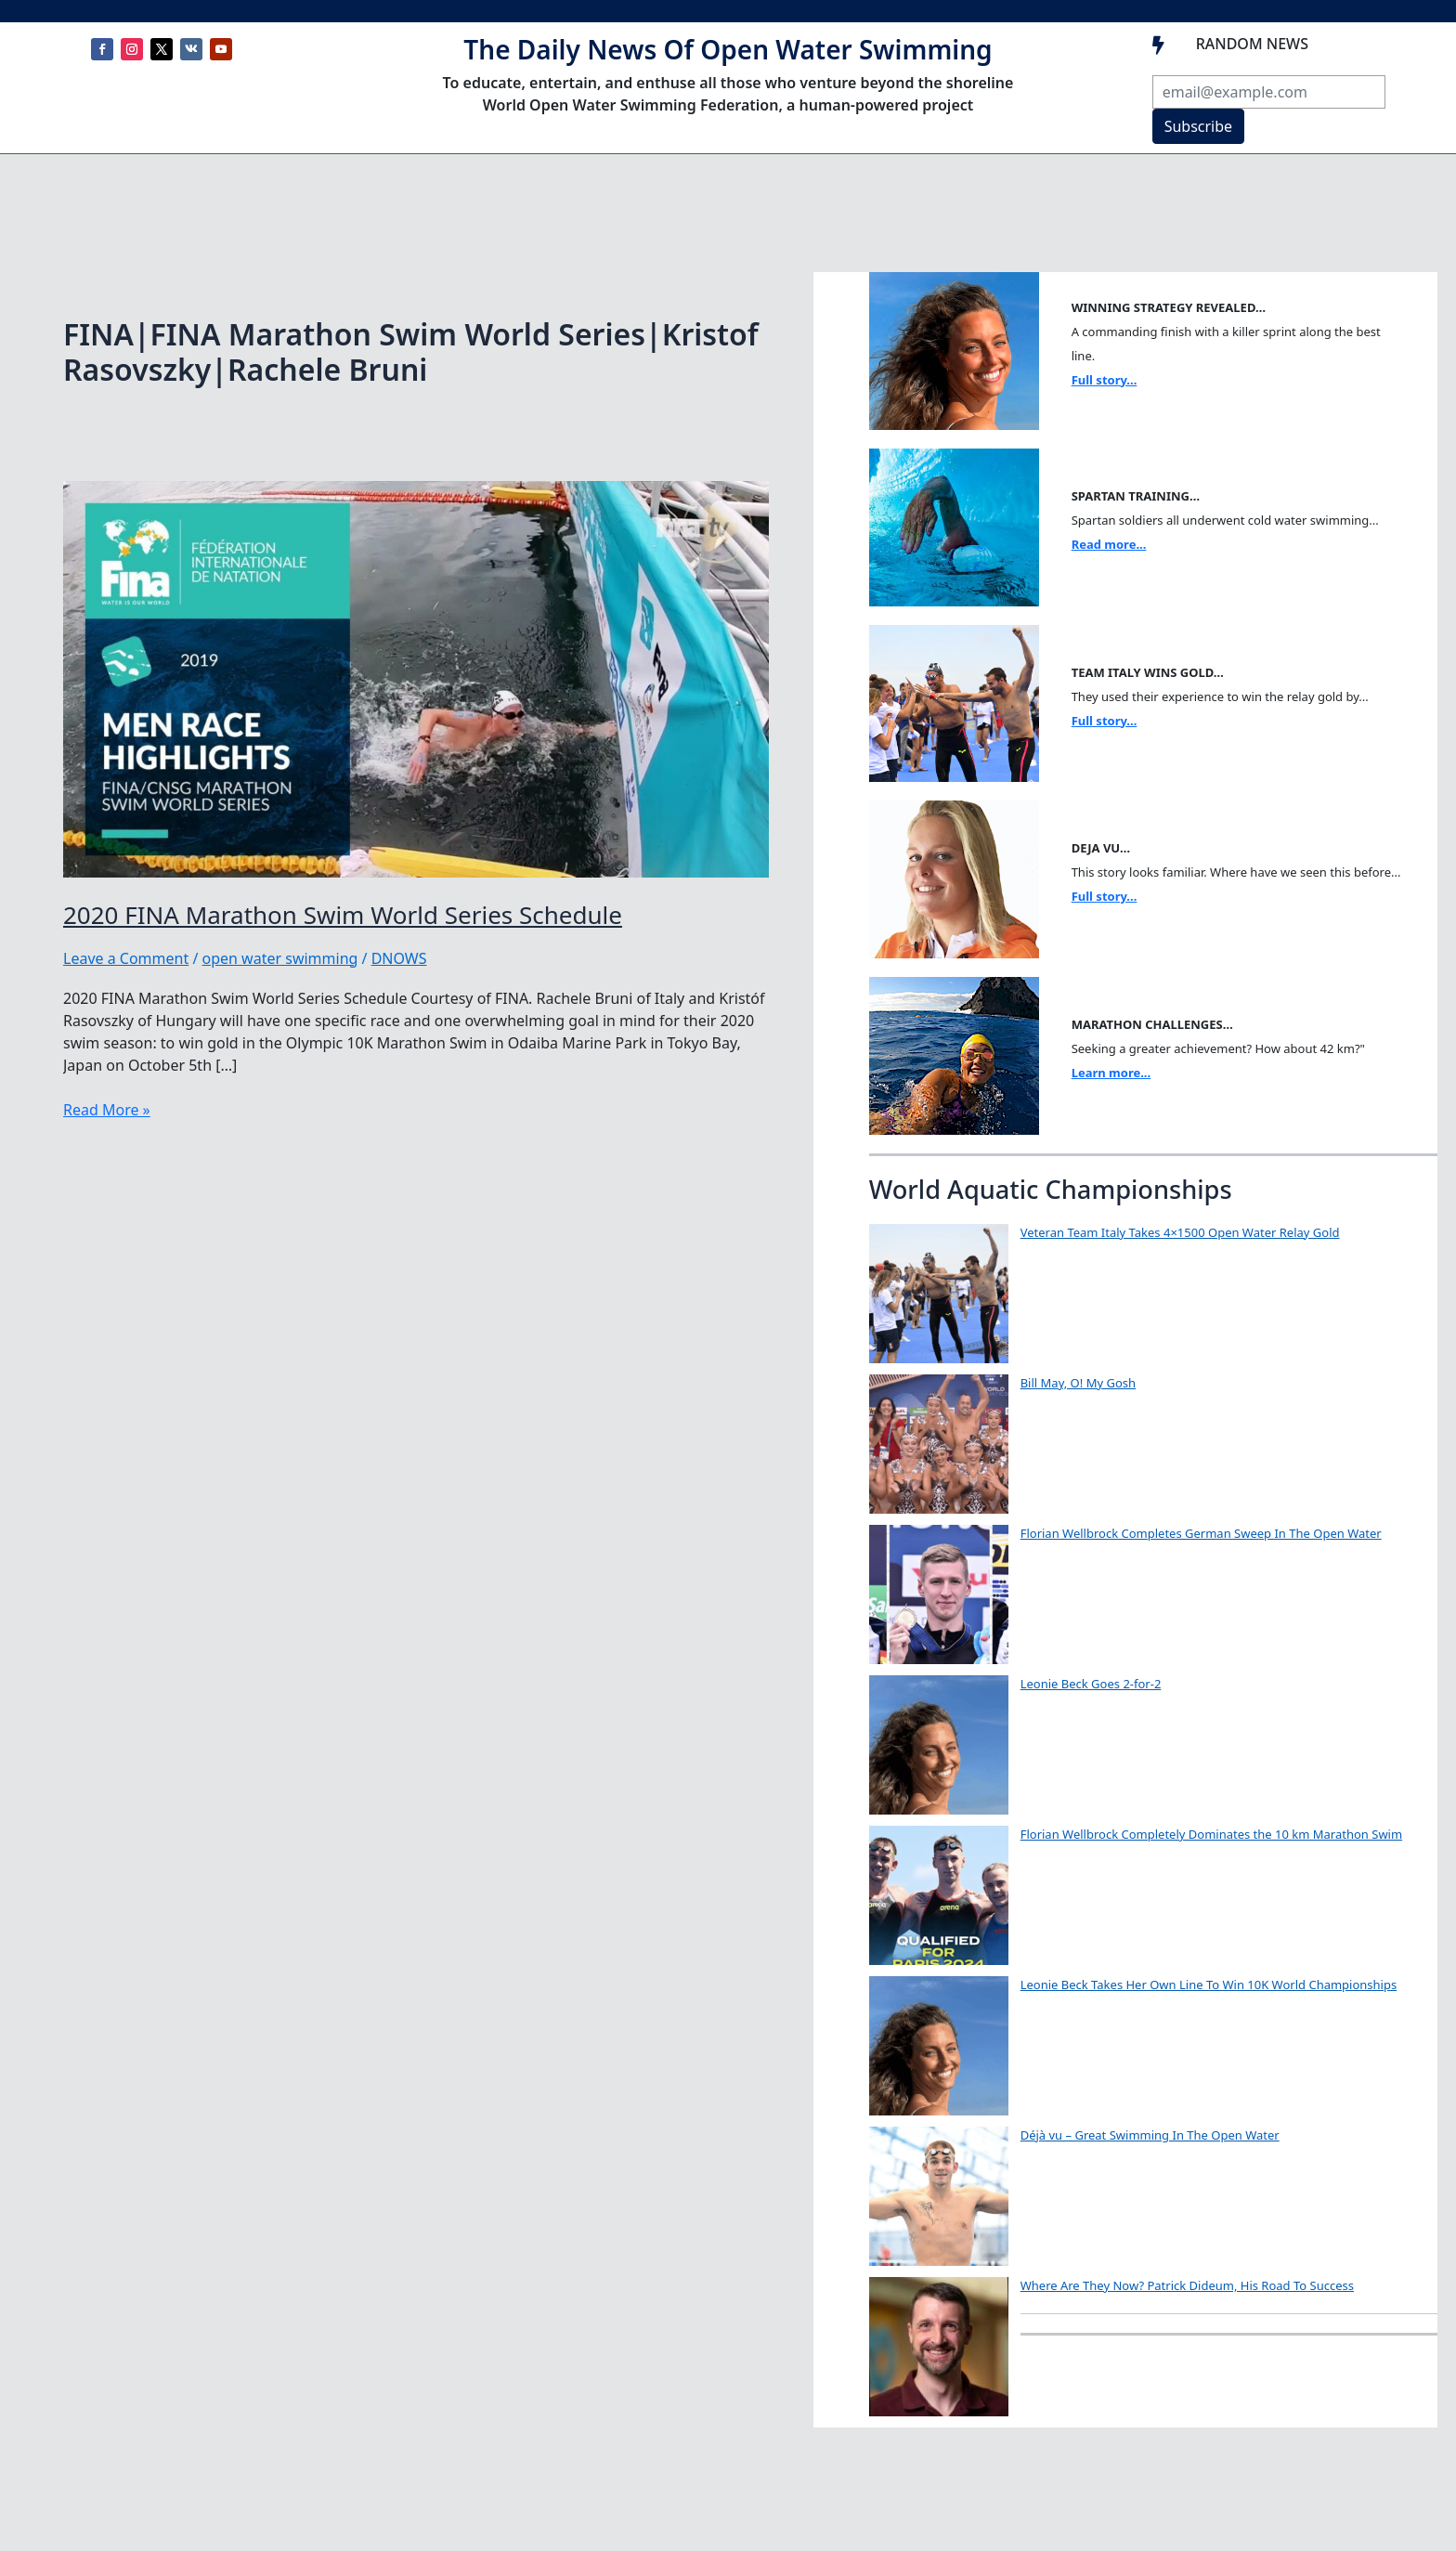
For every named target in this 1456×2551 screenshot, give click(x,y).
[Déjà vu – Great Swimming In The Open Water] (938, 2196)
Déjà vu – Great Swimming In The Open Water (1150, 2135)
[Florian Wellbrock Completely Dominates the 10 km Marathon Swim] (938, 1895)
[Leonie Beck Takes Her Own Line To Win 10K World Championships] (938, 2045)
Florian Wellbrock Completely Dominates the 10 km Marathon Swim (1211, 1834)
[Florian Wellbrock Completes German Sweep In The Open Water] (938, 1594)
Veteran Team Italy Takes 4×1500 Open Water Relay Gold (1180, 1232)
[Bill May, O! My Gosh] (938, 1444)
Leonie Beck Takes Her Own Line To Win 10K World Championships (1209, 1984)
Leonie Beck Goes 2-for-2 (1091, 1683)
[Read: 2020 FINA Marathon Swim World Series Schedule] (416, 677)
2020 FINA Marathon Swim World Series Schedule (342, 914)
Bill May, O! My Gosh (1078, 1382)
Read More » (106, 1110)
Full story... (1105, 379)
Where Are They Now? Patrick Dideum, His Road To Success (1187, 2285)
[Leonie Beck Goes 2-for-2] (938, 1745)
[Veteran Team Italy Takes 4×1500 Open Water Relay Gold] (938, 1293)
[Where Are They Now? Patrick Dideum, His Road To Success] (938, 2346)
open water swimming (280, 958)
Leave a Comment (125, 958)
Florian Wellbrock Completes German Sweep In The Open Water (1201, 1533)
